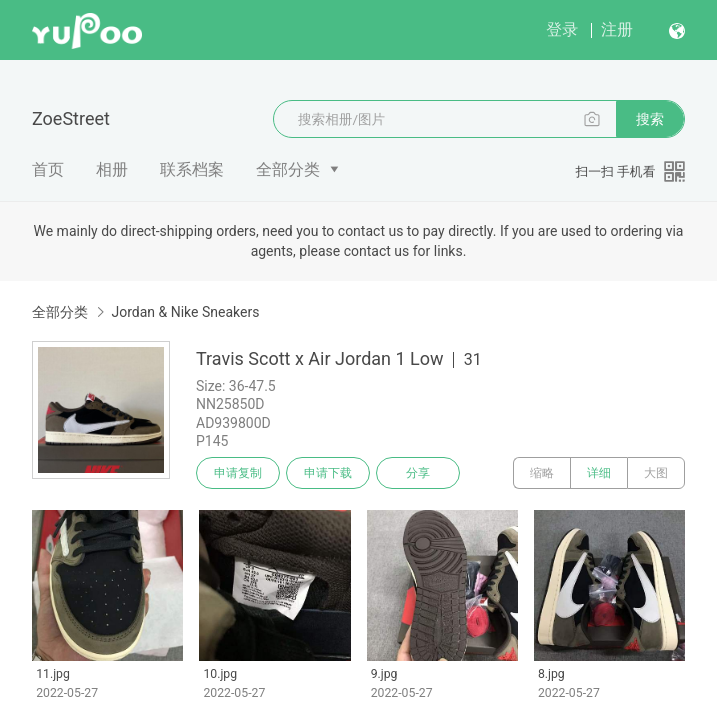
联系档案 (192, 169)
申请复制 (238, 473)
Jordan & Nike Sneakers (185, 312)
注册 (617, 29)
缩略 (542, 473)
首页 (48, 169)
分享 (418, 473)
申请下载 (328, 473)
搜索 (650, 119)
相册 (112, 169)
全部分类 (288, 169)
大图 (656, 473)
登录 (562, 29)
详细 (599, 473)
